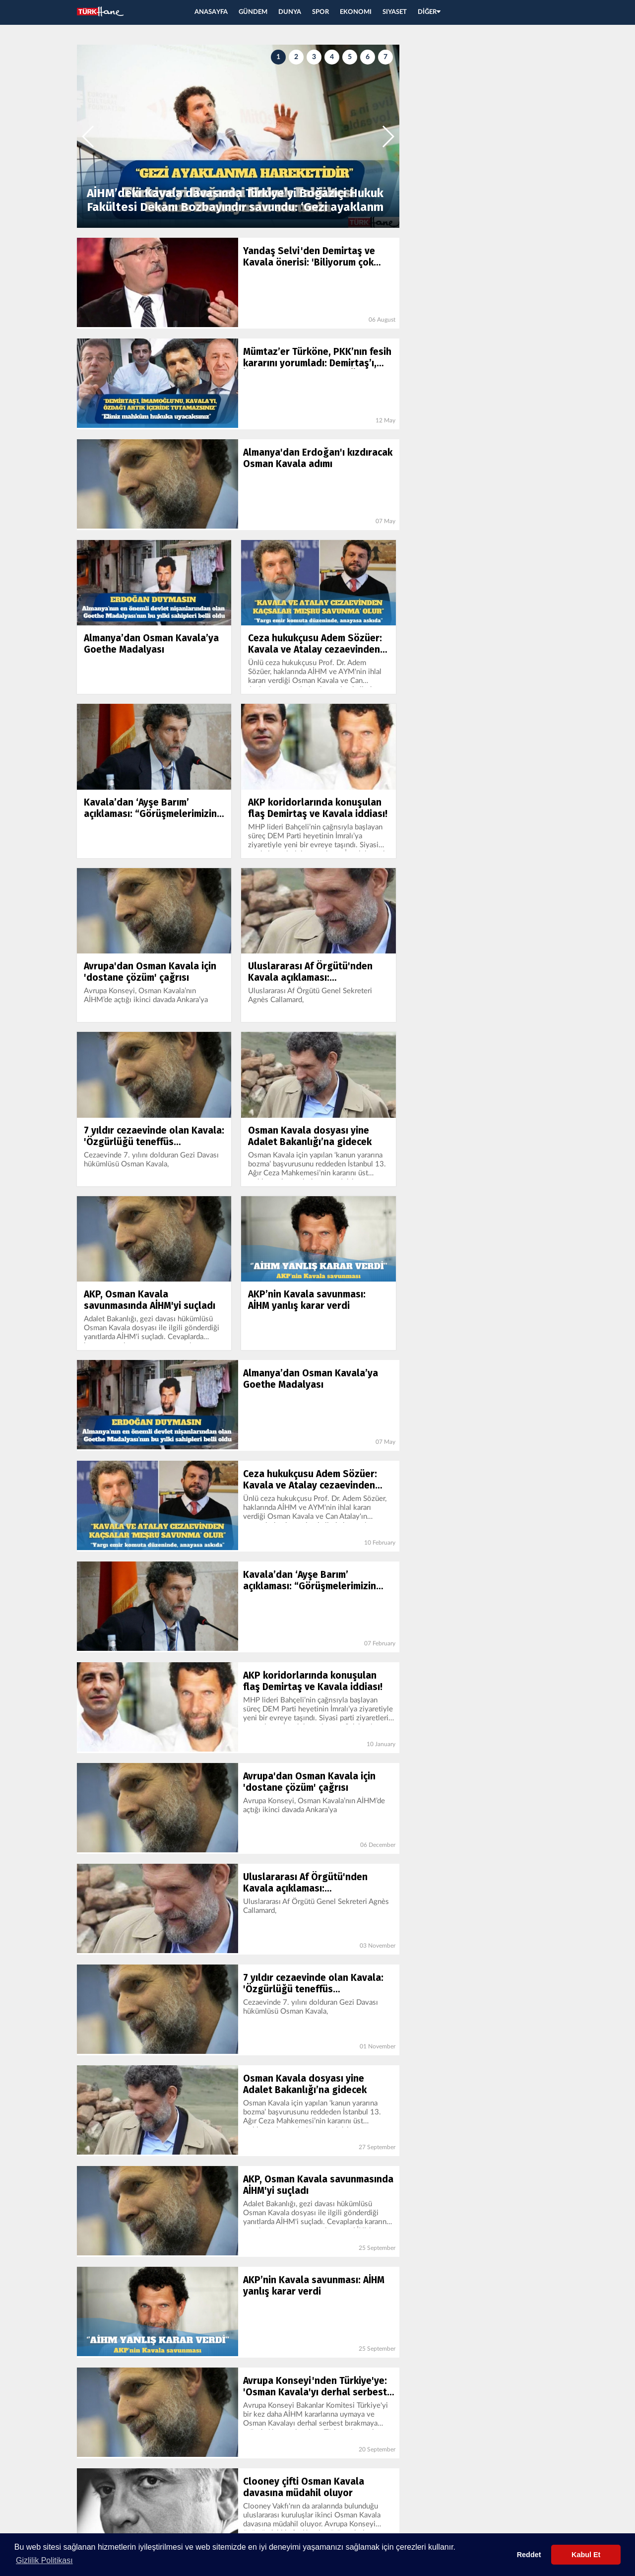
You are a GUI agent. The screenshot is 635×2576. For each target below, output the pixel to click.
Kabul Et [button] (586, 2555)
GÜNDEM (253, 12)
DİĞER (429, 12)
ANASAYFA (211, 12)
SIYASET (394, 12)
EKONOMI (356, 12)
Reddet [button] (529, 2555)
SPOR (320, 12)
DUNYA (289, 12)
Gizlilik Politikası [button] (44, 2560)
